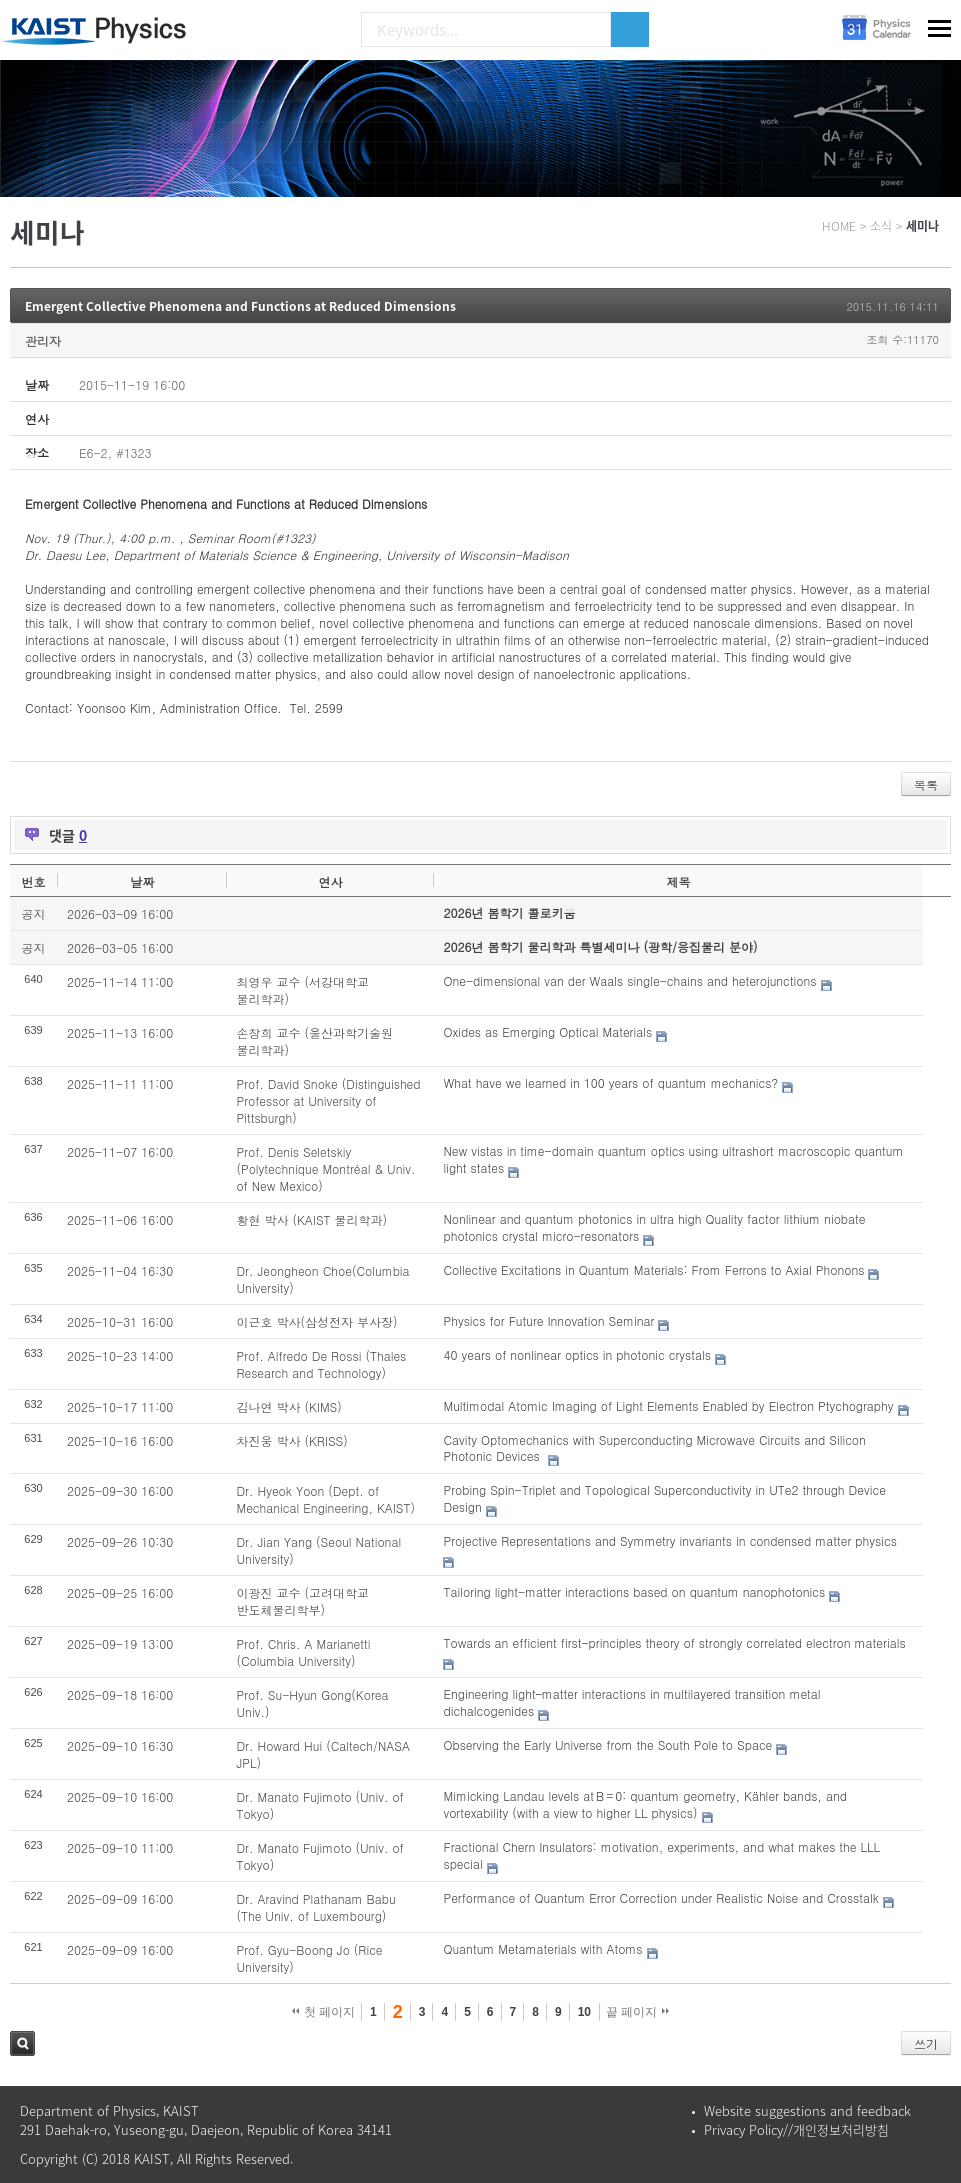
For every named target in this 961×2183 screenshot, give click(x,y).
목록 (926, 784)
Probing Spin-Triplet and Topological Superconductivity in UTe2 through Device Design (664, 1498)
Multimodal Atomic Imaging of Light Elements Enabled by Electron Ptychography (668, 1405)
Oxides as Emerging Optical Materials (547, 1031)
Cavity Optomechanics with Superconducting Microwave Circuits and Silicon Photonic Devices (654, 1448)
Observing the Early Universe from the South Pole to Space (607, 1744)
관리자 (43, 340)
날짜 (142, 881)
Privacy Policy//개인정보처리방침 (796, 2129)
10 (584, 2012)
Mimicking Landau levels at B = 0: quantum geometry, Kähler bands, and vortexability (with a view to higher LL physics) (645, 1804)
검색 (22, 2043)
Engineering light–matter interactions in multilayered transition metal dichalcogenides (631, 1702)
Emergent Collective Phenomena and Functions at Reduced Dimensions (240, 306)
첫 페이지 (323, 2012)
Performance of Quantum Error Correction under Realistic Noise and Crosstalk (660, 1897)
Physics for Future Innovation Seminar (548, 1320)
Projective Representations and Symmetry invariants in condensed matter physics (669, 1540)
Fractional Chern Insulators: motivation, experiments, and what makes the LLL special (661, 1855)
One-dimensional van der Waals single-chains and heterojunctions (629, 980)
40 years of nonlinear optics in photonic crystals (576, 1354)
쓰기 (926, 2043)
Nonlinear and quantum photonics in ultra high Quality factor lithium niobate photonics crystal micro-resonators (654, 1227)
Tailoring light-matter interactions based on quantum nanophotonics (634, 1591)
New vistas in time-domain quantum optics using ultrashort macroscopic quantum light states (673, 1159)
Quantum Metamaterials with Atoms (542, 1948)
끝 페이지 (637, 2012)
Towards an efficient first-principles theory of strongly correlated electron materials (674, 1642)
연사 (330, 881)
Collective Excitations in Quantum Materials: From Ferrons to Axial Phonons (653, 1269)
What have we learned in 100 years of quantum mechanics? (610, 1082)
